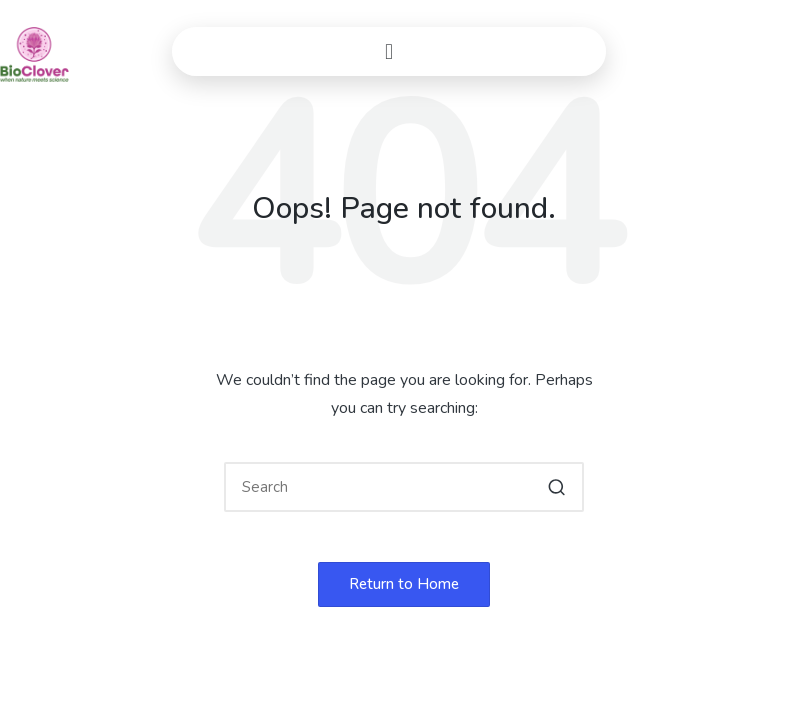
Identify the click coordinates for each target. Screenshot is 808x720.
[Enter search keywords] (404, 487)
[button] (389, 51)
